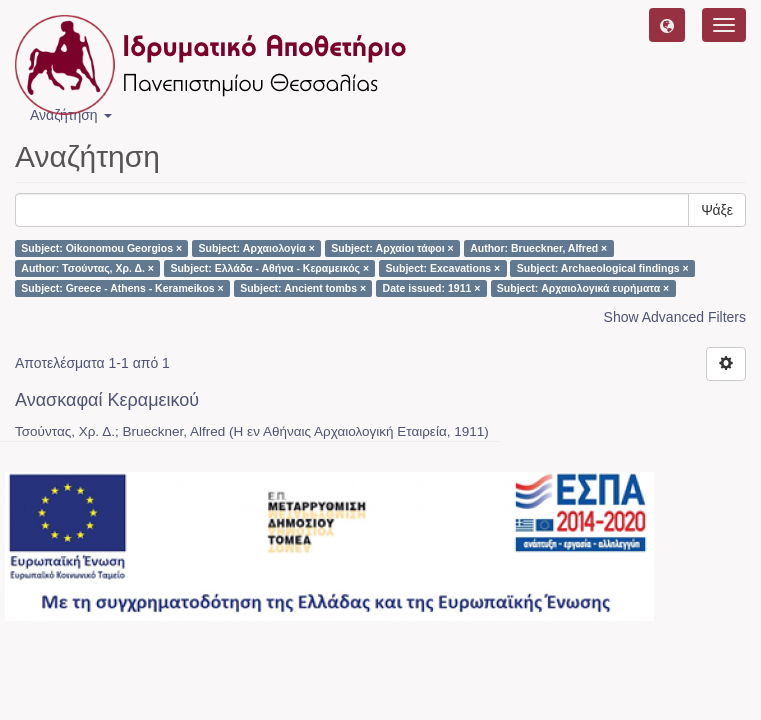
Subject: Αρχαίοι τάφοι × (392, 248)
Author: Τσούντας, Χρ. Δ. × (87, 268)
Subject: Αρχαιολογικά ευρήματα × (583, 288)
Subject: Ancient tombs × (303, 288)
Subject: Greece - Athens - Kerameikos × (122, 288)
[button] (667, 25)
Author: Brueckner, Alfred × (538, 248)
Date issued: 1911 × (432, 288)
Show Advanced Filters (675, 317)
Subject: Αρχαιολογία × (257, 248)
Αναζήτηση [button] (71, 115)
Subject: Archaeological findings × (603, 268)
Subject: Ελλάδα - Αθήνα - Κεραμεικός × (269, 268)
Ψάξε (717, 210)
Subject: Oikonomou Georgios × (101, 248)
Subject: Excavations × (443, 268)
